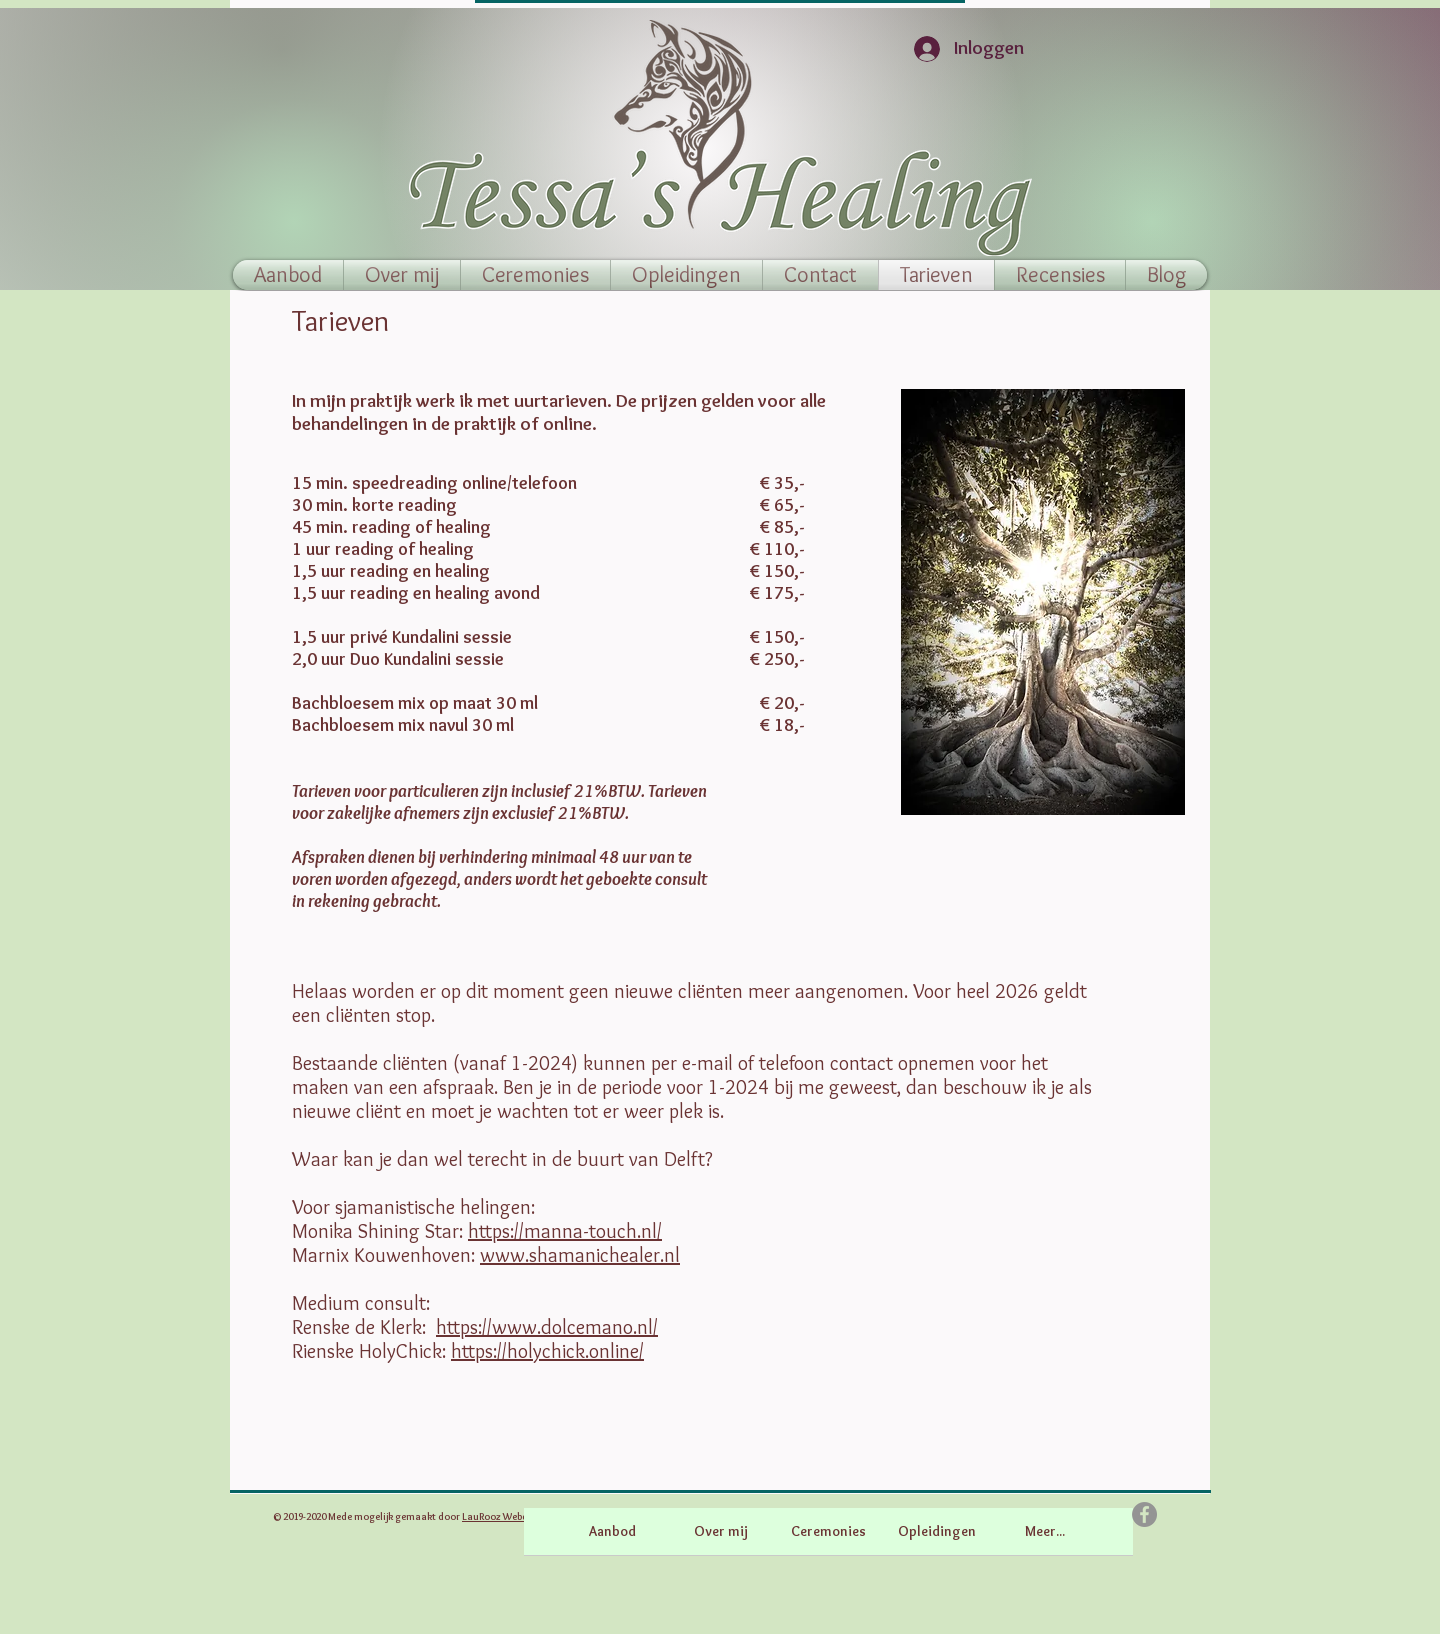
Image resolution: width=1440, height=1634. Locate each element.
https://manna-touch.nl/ (565, 1231)
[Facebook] (1144, 1514)
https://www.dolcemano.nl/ (547, 1327)
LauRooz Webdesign (507, 1516)
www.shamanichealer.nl (580, 1255)
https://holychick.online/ (547, 1351)
